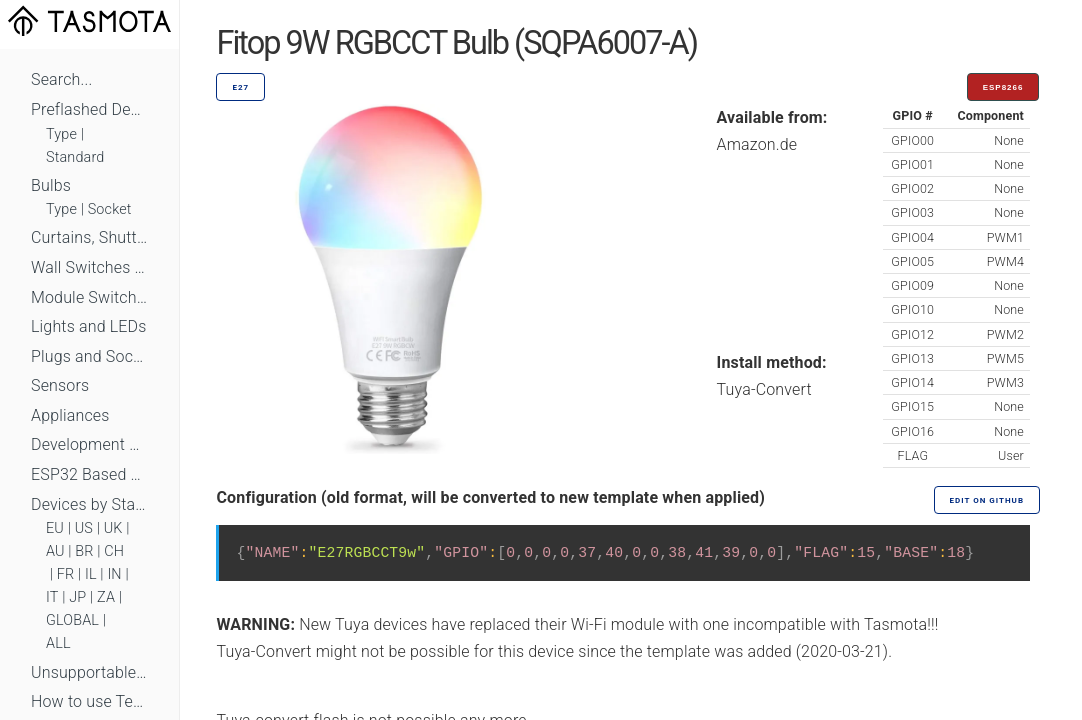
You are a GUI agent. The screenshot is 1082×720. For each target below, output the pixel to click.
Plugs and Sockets (89, 356)
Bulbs (51, 185)
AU (55, 551)
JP (77, 597)
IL (91, 574)
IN (114, 574)
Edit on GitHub (987, 500)
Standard (75, 157)
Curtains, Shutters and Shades (89, 237)
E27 (240, 87)
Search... (61, 79)
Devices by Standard (89, 504)
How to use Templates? (89, 701)
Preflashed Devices (89, 109)
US (84, 528)
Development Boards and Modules (89, 444)
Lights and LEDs (89, 326)
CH (114, 551)
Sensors (60, 385)
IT (52, 597)
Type (61, 134)
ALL (58, 643)
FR (66, 574)
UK (113, 528)
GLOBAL (72, 620)
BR (84, 551)
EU (55, 528)
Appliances (70, 415)
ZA (106, 597)
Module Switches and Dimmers (89, 297)
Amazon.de (757, 144)
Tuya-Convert (764, 389)
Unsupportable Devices (89, 672)
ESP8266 (1003, 87)
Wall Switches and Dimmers (89, 267)
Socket (110, 209)
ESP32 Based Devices (89, 474)
